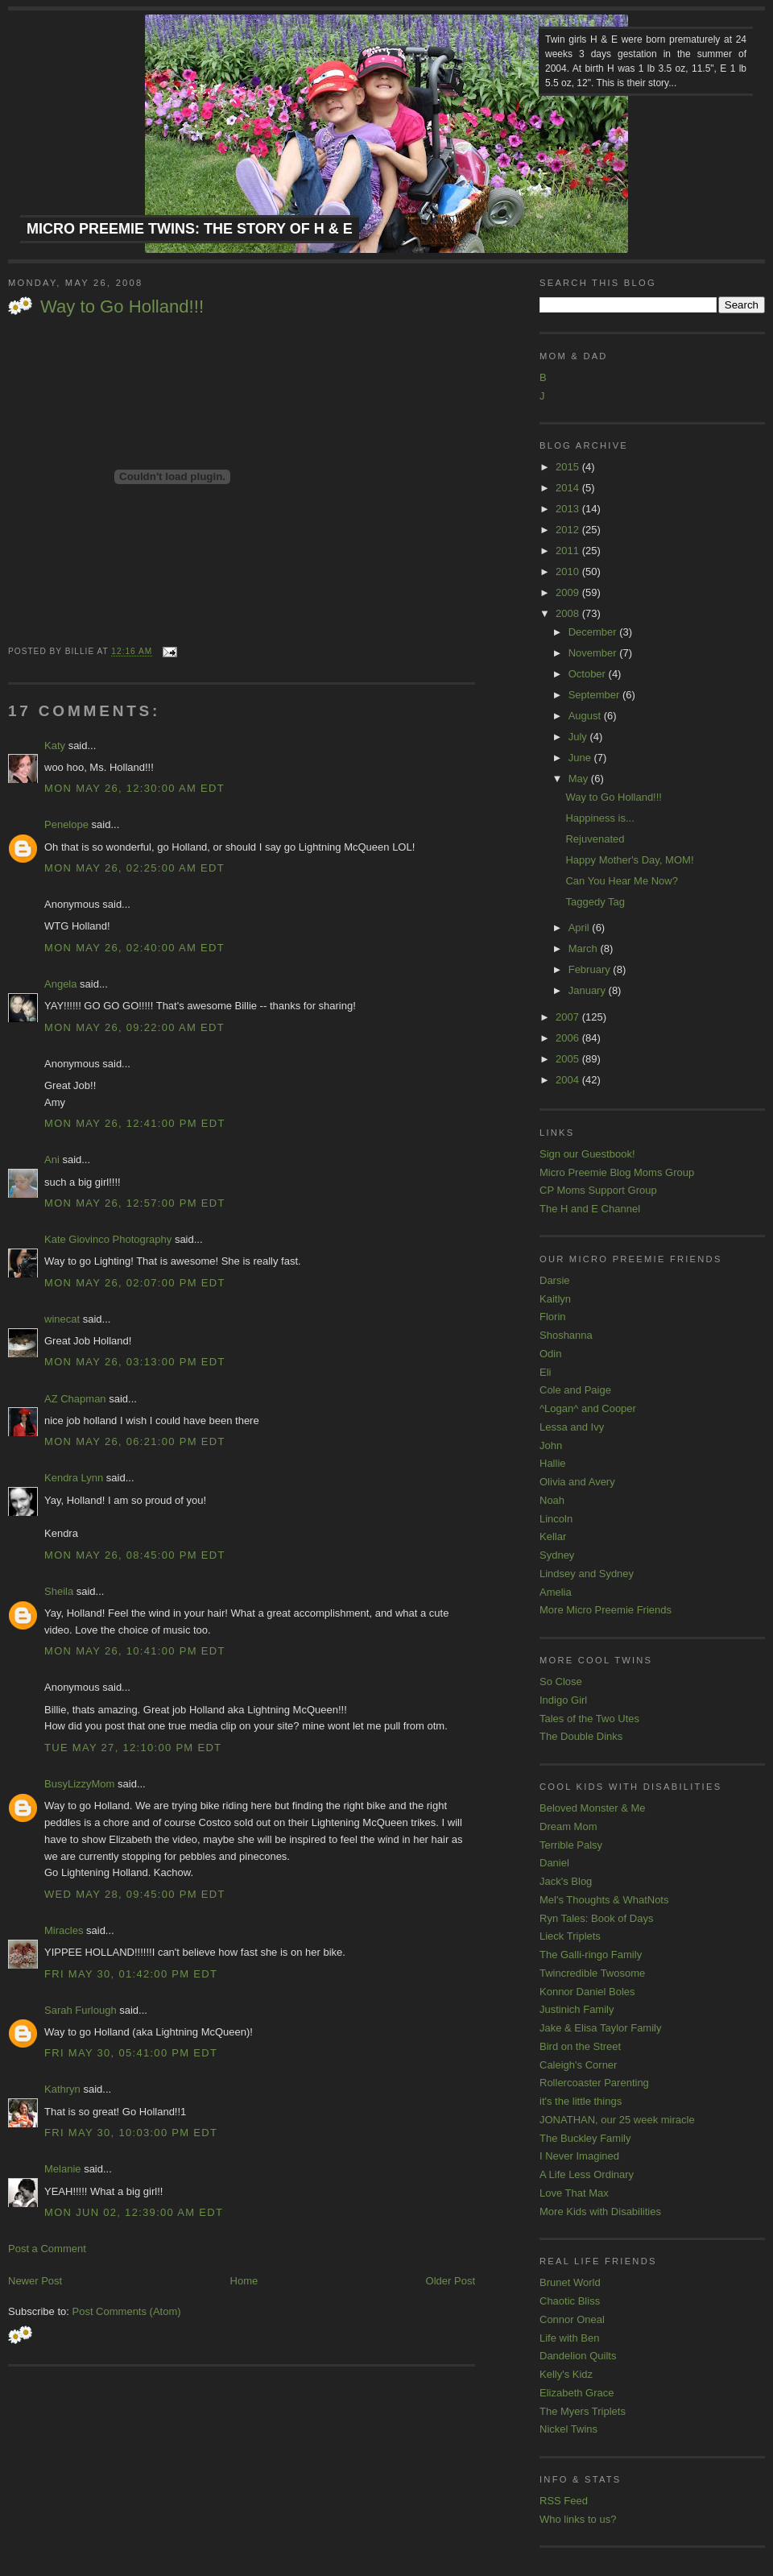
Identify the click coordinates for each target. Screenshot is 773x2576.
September (595, 695)
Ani (52, 1159)
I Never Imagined (579, 2156)
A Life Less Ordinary (586, 2174)
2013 (569, 509)
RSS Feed (563, 2501)
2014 (569, 488)
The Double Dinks (580, 1736)
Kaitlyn (555, 1299)
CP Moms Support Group (598, 1190)
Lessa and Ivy (571, 1427)
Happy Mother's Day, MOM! (629, 860)
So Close (560, 1681)
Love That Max (574, 2193)
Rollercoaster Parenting (594, 2083)
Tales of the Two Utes (589, 1719)
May (579, 778)
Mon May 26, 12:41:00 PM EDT (134, 1123)
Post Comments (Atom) (126, 2311)
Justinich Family (576, 2009)
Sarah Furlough (80, 2010)
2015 (569, 467)
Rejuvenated (594, 839)
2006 (569, 1038)
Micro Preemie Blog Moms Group (616, 1172)
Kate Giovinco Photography (108, 1239)
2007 (569, 1017)
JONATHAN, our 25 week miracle (617, 2120)
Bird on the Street (580, 2046)
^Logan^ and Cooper (587, 1408)
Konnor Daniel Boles (587, 1992)
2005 (569, 1059)
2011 (569, 551)
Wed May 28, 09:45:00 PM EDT (134, 1894)
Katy (54, 745)
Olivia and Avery (577, 1482)
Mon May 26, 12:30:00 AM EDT (134, 788)
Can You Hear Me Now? (621, 881)
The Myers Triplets (582, 2411)
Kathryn (62, 2089)
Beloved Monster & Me (592, 1808)
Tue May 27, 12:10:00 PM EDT (132, 1747)
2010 (569, 571)
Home (244, 2281)
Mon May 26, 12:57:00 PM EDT (134, 1203)
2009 (569, 592)
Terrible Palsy (570, 1845)
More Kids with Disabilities (600, 2211)
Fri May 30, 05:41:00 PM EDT (130, 2053)
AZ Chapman (75, 1399)
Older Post (450, 2281)
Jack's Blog (565, 1881)
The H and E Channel (589, 1209)
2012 (569, 530)
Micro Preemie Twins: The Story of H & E (190, 229)
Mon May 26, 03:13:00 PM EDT (134, 1362)
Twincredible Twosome (592, 1973)
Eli (545, 1372)
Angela (60, 984)
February (591, 969)
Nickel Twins (568, 2429)
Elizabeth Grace (576, 2393)
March (584, 948)
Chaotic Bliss (569, 2301)
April (580, 927)
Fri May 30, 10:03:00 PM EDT (130, 2133)
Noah (551, 1500)
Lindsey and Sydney (586, 1574)
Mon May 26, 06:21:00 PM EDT (134, 1441)
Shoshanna (566, 1335)
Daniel (554, 1863)
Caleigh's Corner (578, 2065)
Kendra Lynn (73, 1478)
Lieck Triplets (570, 1936)
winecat (62, 1319)
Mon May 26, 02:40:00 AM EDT (134, 948)
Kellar (552, 1536)
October (588, 674)
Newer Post (35, 2281)
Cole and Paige (575, 1390)
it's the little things (580, 2101)
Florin (552, 1317)
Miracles (63, 1930)
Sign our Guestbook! (587, 1154)
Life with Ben (569, 2338)
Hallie (552, 1463)
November (594, 653)
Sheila (58, 1591)
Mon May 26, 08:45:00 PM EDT (134, 1555)
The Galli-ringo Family (590, 1955)
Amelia (555, 1592)
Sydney (556, 1555)
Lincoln (556, 1519)
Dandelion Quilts (577, 2356)
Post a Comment (47, 2249)
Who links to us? (577, 2519)
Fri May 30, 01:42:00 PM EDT (130, 1974)
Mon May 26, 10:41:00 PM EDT (134, 1651)
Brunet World (570, 2282)
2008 (569, 613)
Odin (550, 1354)
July (579, 737)
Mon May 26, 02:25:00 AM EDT (134, 868)
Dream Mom (568, 1826)
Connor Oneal (572, 2319)
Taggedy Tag (595, 902)
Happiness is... (599, 818)
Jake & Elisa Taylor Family (600, 2028)
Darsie (554, 1280)
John (550, 1445)
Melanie (62, 2169)
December (594, 632)
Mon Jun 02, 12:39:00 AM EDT (133, 2212)
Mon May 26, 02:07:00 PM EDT (134, 1283)
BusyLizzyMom (79, 1784)
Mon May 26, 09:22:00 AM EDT (134, 1027)
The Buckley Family (584, 2138)
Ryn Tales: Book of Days (596, 1918)
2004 (569, 1080)
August (586, 716)
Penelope (66, 824)
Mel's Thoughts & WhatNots (603, 1900)
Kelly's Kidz (566, 2374)
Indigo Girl (563, 1700)
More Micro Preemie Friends (605, 1610)
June (581, 758)
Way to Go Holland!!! (122, 306)
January (588, 990)
